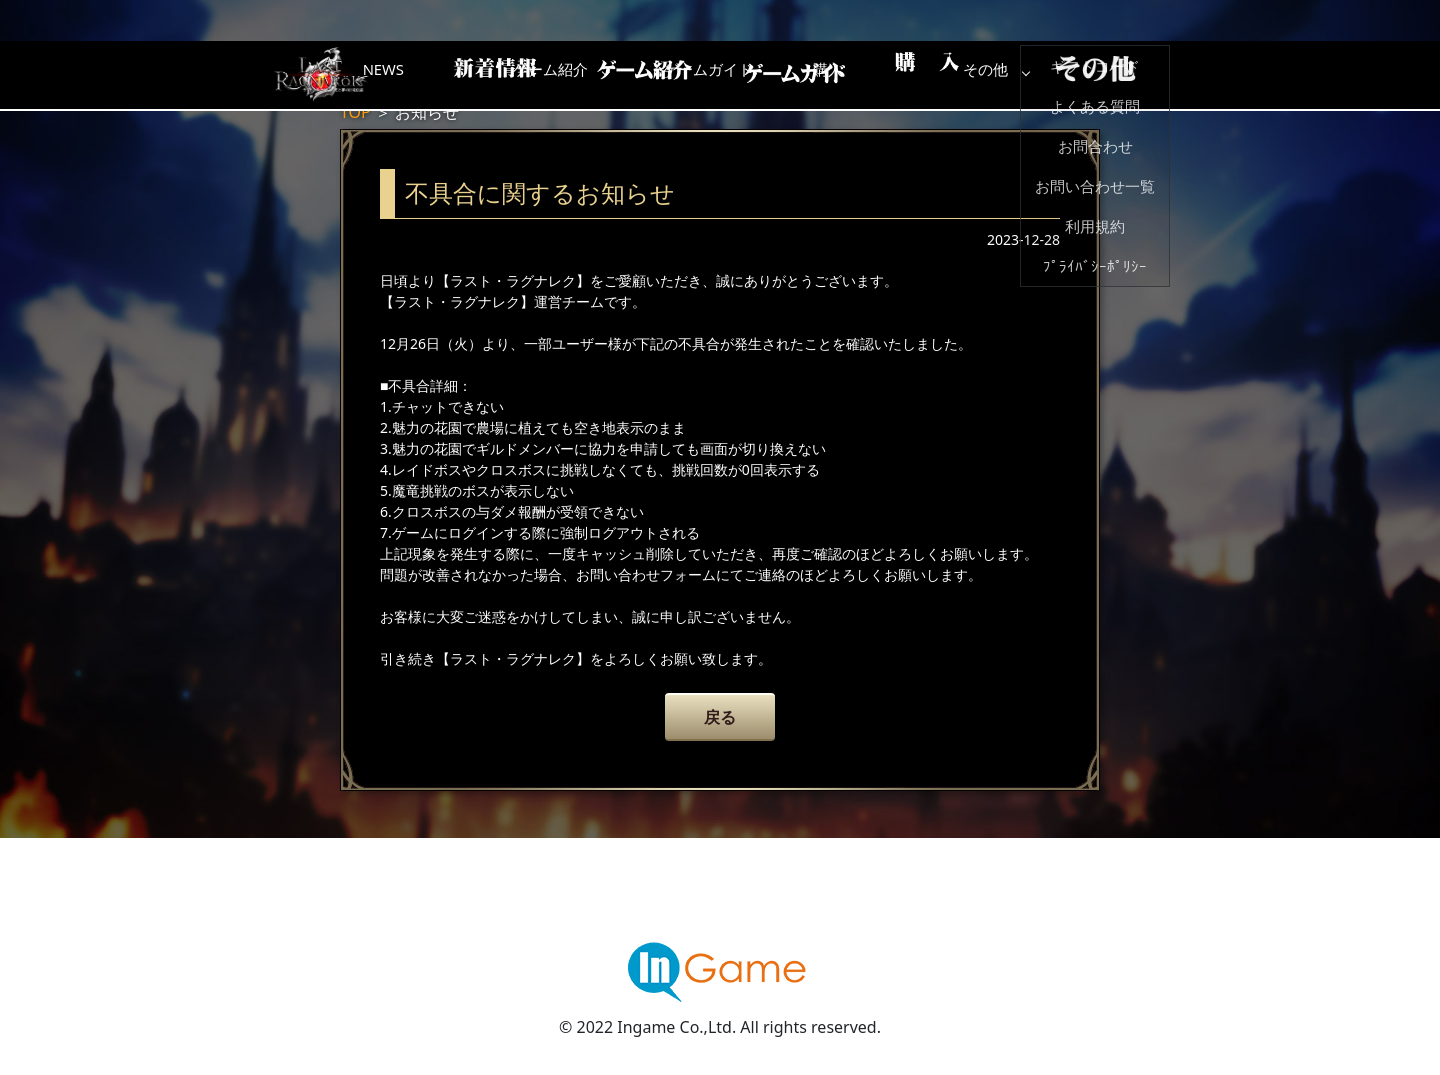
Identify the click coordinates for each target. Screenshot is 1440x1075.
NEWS (475, 75)
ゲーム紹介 (635, 75)
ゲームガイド (795, 75)
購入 (955, 75)
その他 (1115, 75)
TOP (355, 112)
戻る (720, 717)
